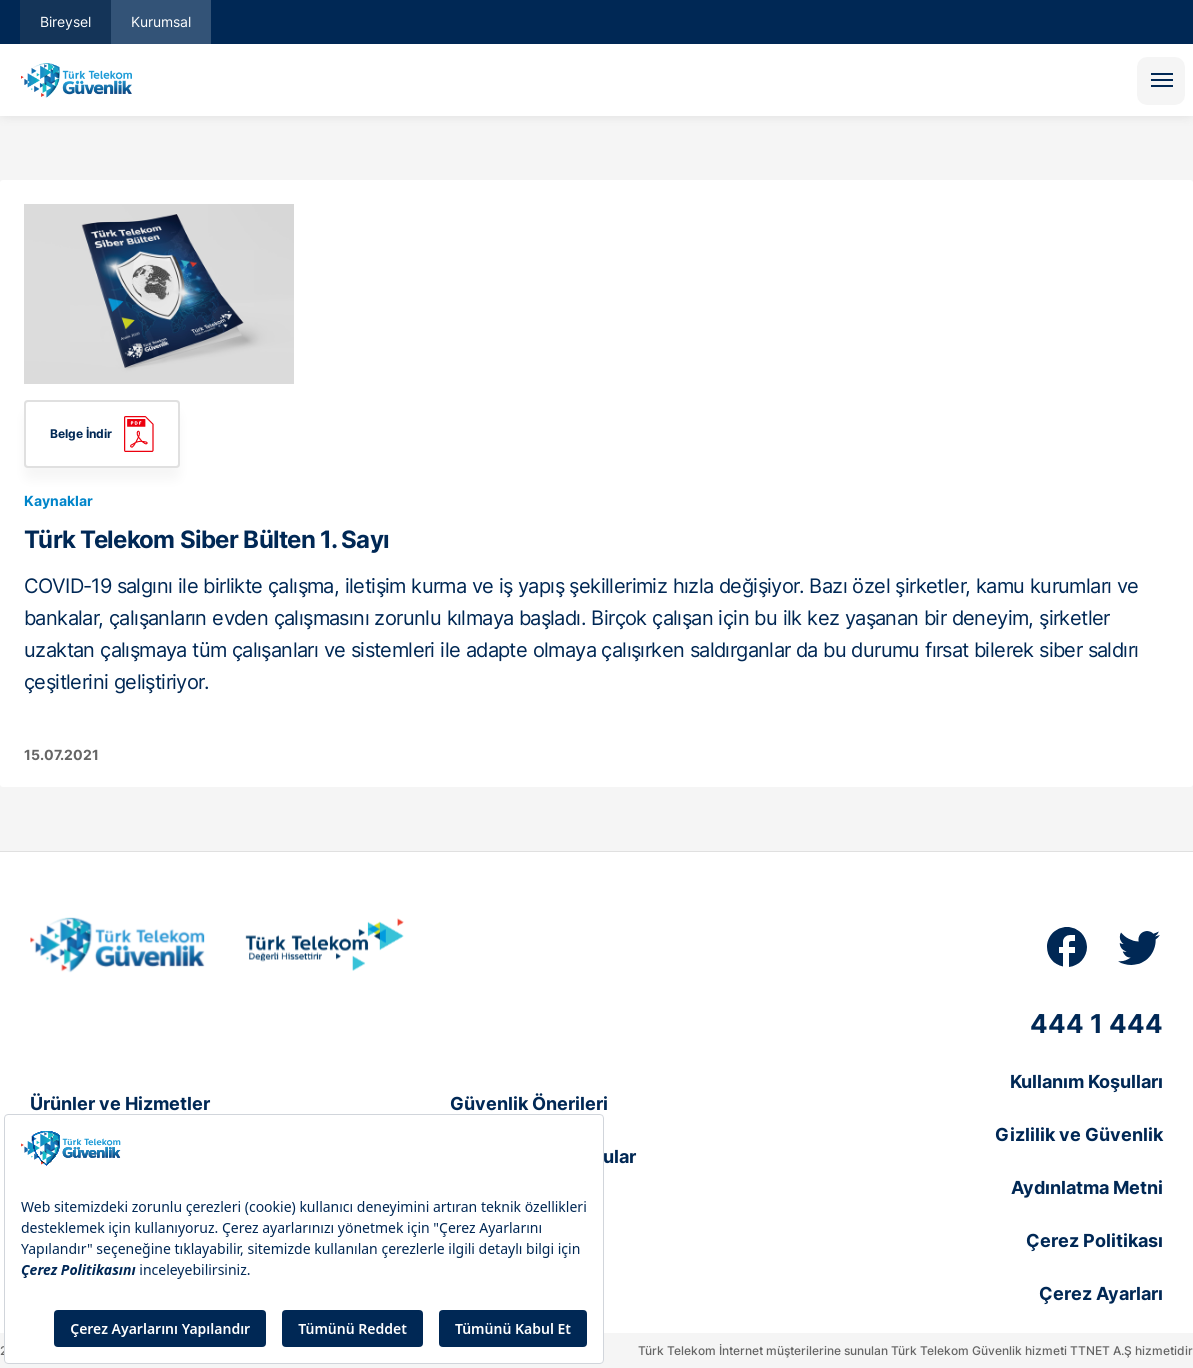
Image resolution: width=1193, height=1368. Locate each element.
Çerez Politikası (1094, 1240)
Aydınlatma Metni (1087, 1187)
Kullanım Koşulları (1086, 1081)
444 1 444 (1096, 1023)
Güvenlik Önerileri (529, 1103)
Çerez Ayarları (1101, 1293)
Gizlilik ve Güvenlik (1079, 1134)
